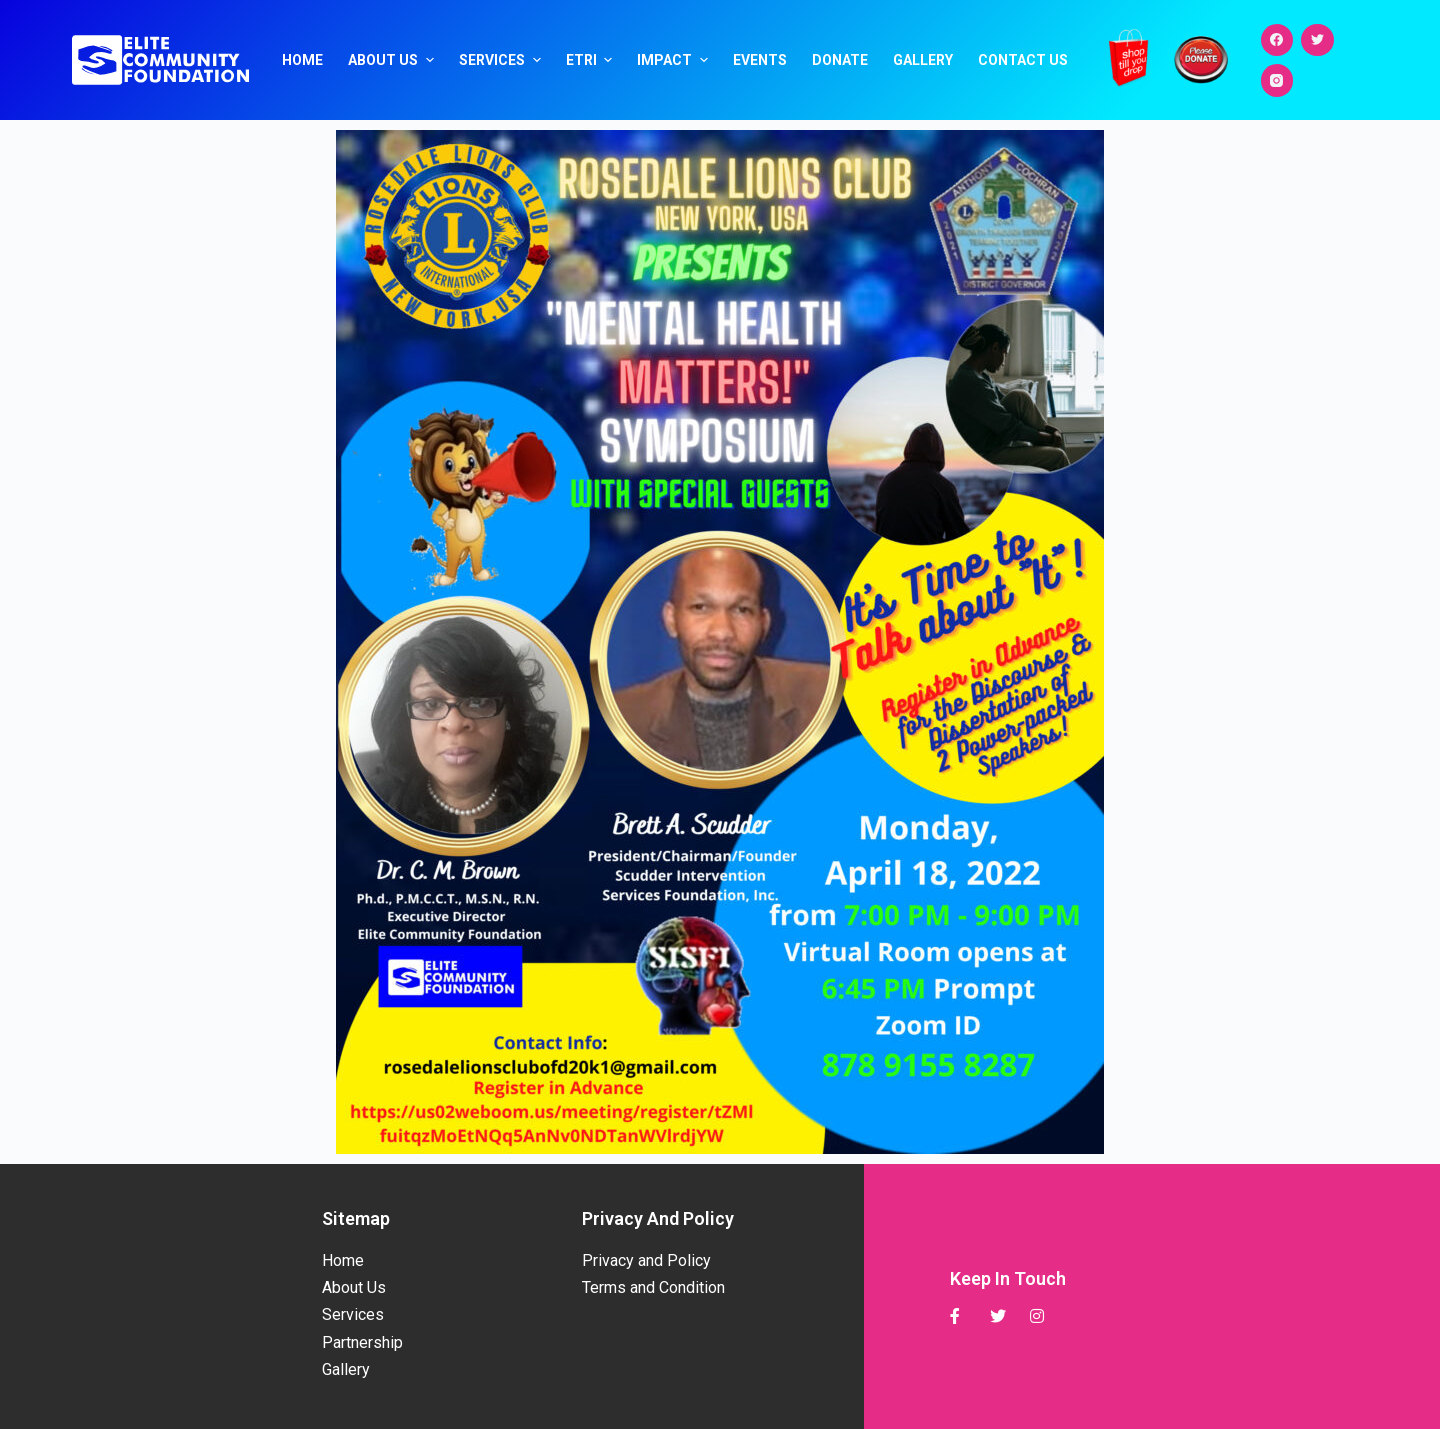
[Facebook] (1277, 40)
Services (502, 60)
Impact (675, 60)
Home (302, 60)
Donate (840, 60)
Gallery (923, 60)
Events (760, 60)
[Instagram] (1277, 80)
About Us (393, 60)
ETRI (592, 60)
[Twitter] (1317, 40)
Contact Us (1023, 60)
